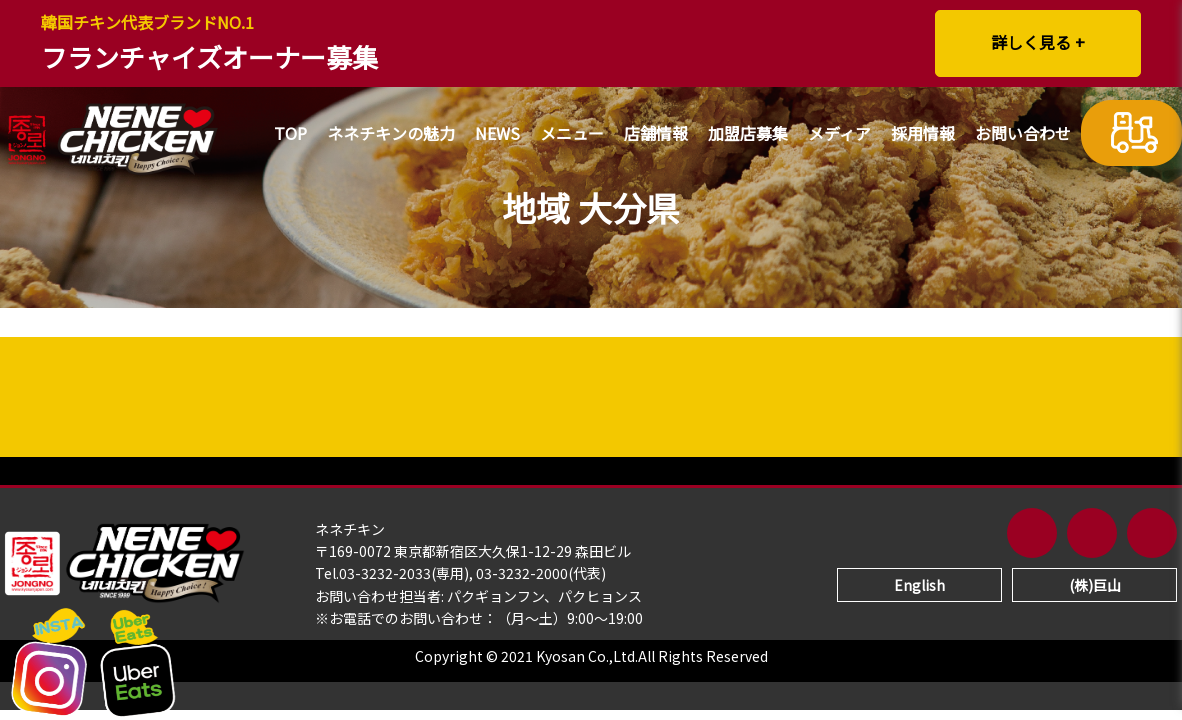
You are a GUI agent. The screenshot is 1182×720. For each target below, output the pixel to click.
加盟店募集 (748, 135)
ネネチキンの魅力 (391, 135)
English (919, 585)
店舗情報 (656, 135)
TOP (290, 135)
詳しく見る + (1038, 42)
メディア (839, 135)
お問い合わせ (1023, 135)
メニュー (572, 135)
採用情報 (923, 135)
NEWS (497, 135)
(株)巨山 (1095, 585)
